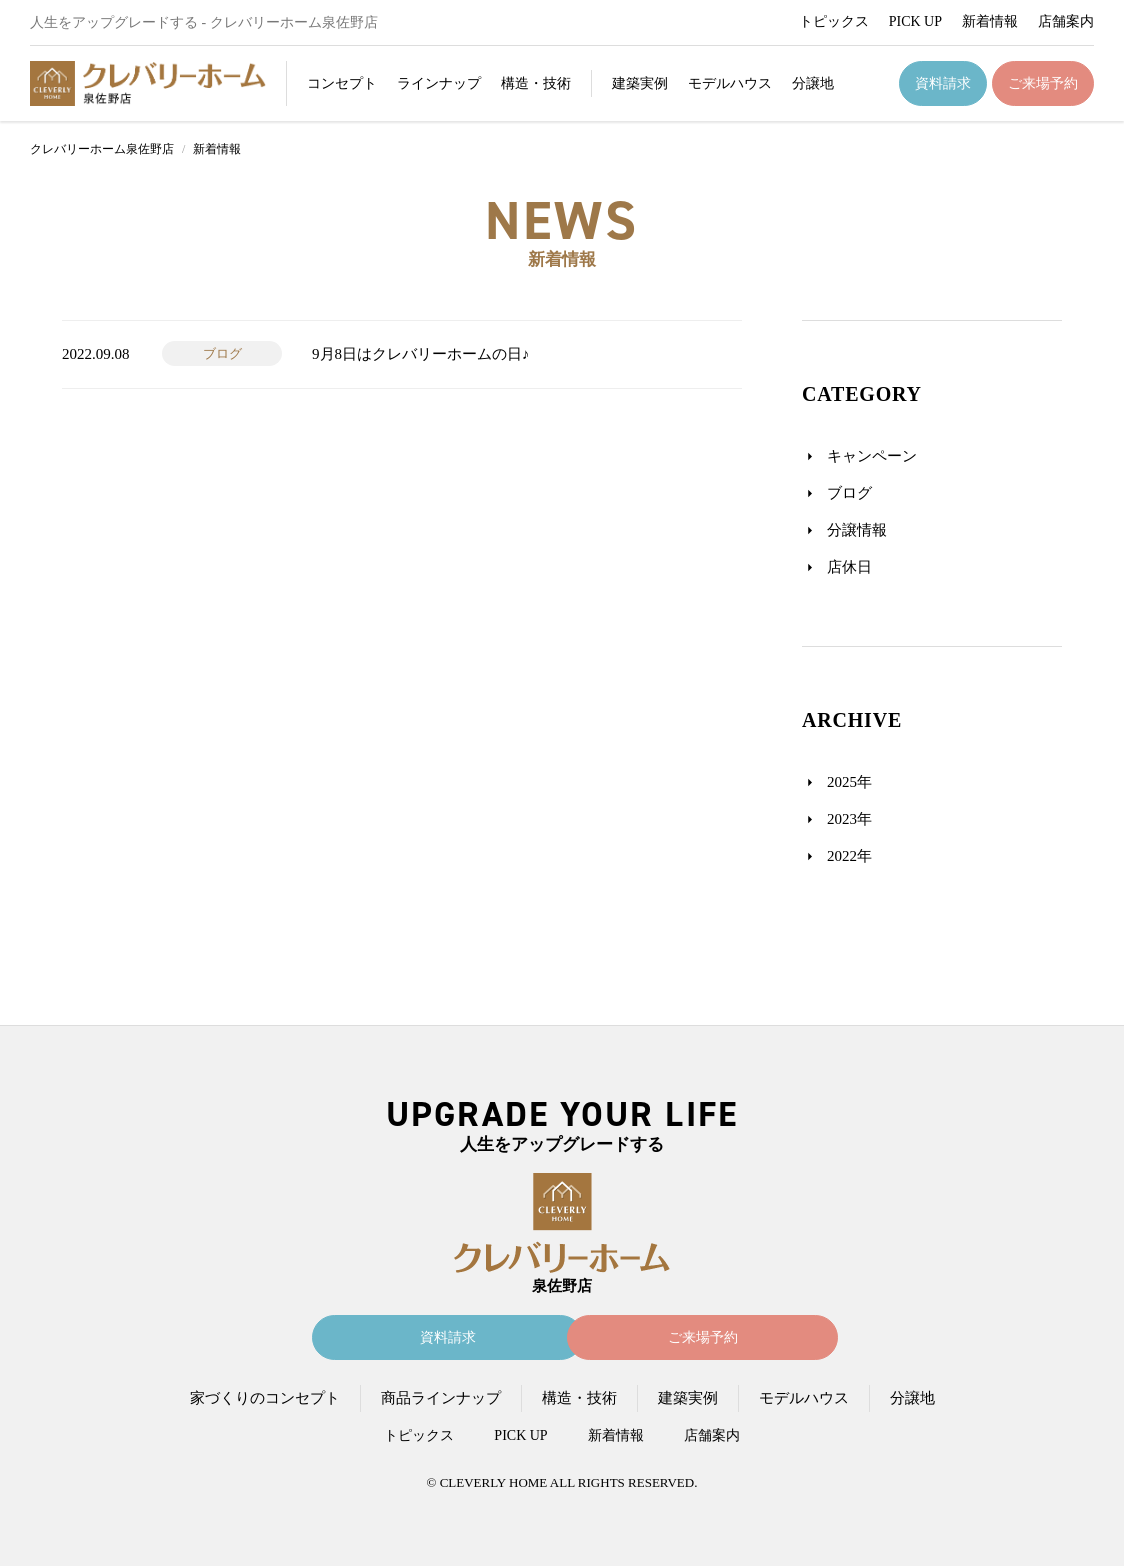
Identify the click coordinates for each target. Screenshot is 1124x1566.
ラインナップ (439, 83)
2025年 (849, 782)
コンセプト (342, 83)
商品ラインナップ (441, 1398)
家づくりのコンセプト (265, 1398)
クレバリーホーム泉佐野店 (102, 149)
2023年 (849, 819)
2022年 (849, 856)
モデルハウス (730, 83)
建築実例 (640, 83)
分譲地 (813, 83)
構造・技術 (536, 83)
